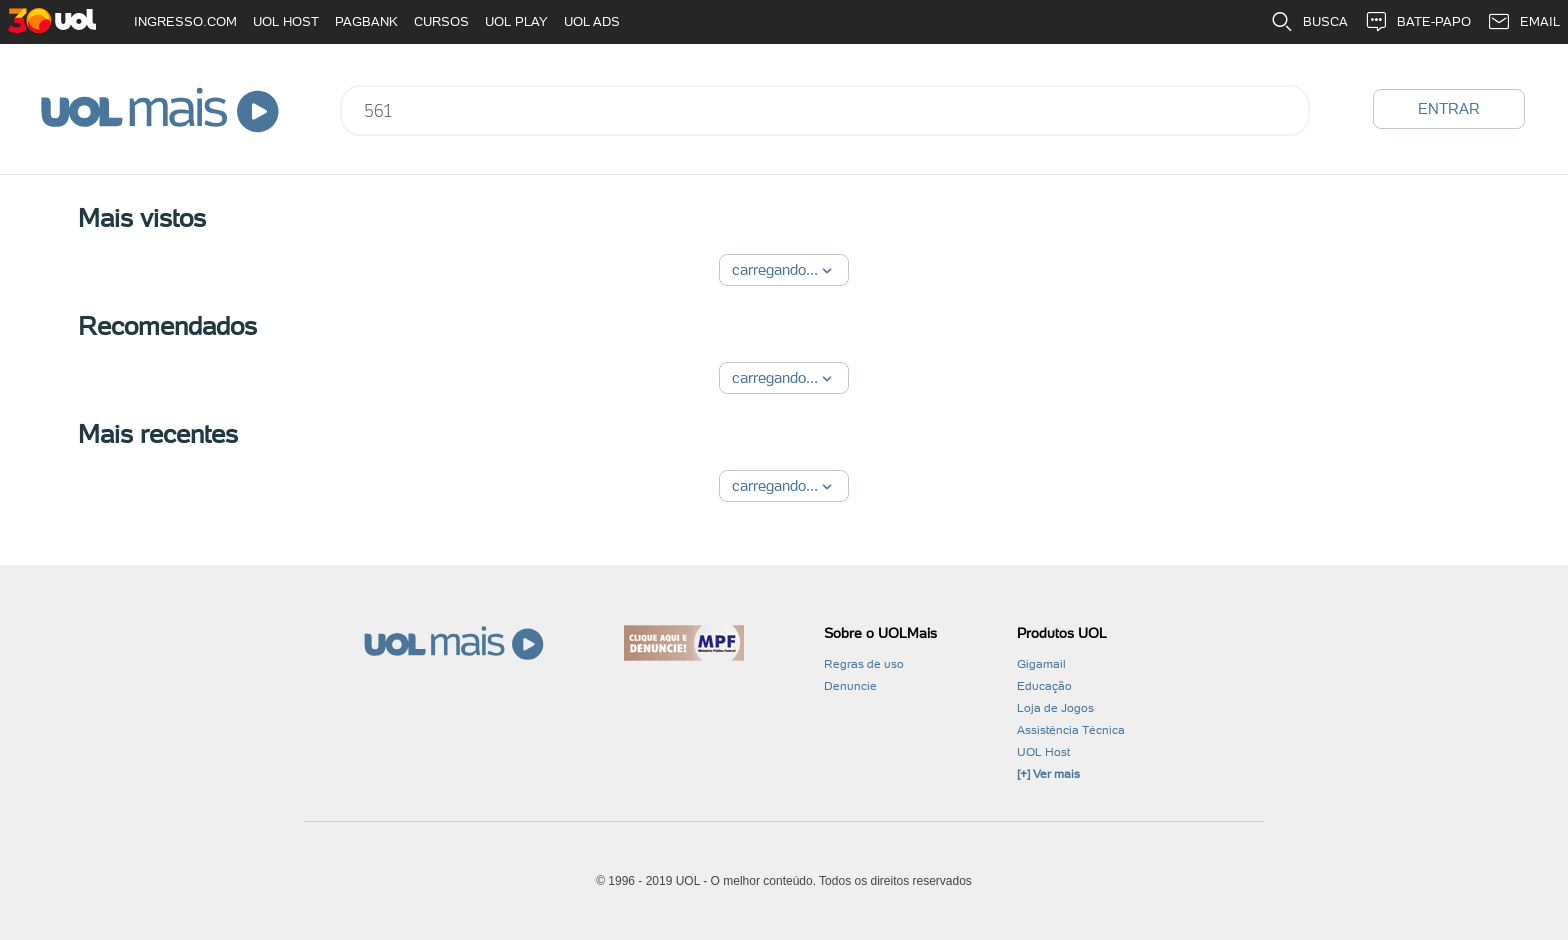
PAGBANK (366, 21)
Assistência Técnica (1071, 730)
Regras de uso (864, 664)
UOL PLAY (516, 21)
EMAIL (1523, 22)
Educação (1044, 686)
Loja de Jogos (1055, 708)
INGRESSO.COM (185, 21)
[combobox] (825, 110)
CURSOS (441, 21)
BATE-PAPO (1417, 22)
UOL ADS (592, 21)
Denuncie (850, 686)
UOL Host (1043, 752)
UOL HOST (286, 21)
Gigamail (1041, 664)
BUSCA (1309, 22)
